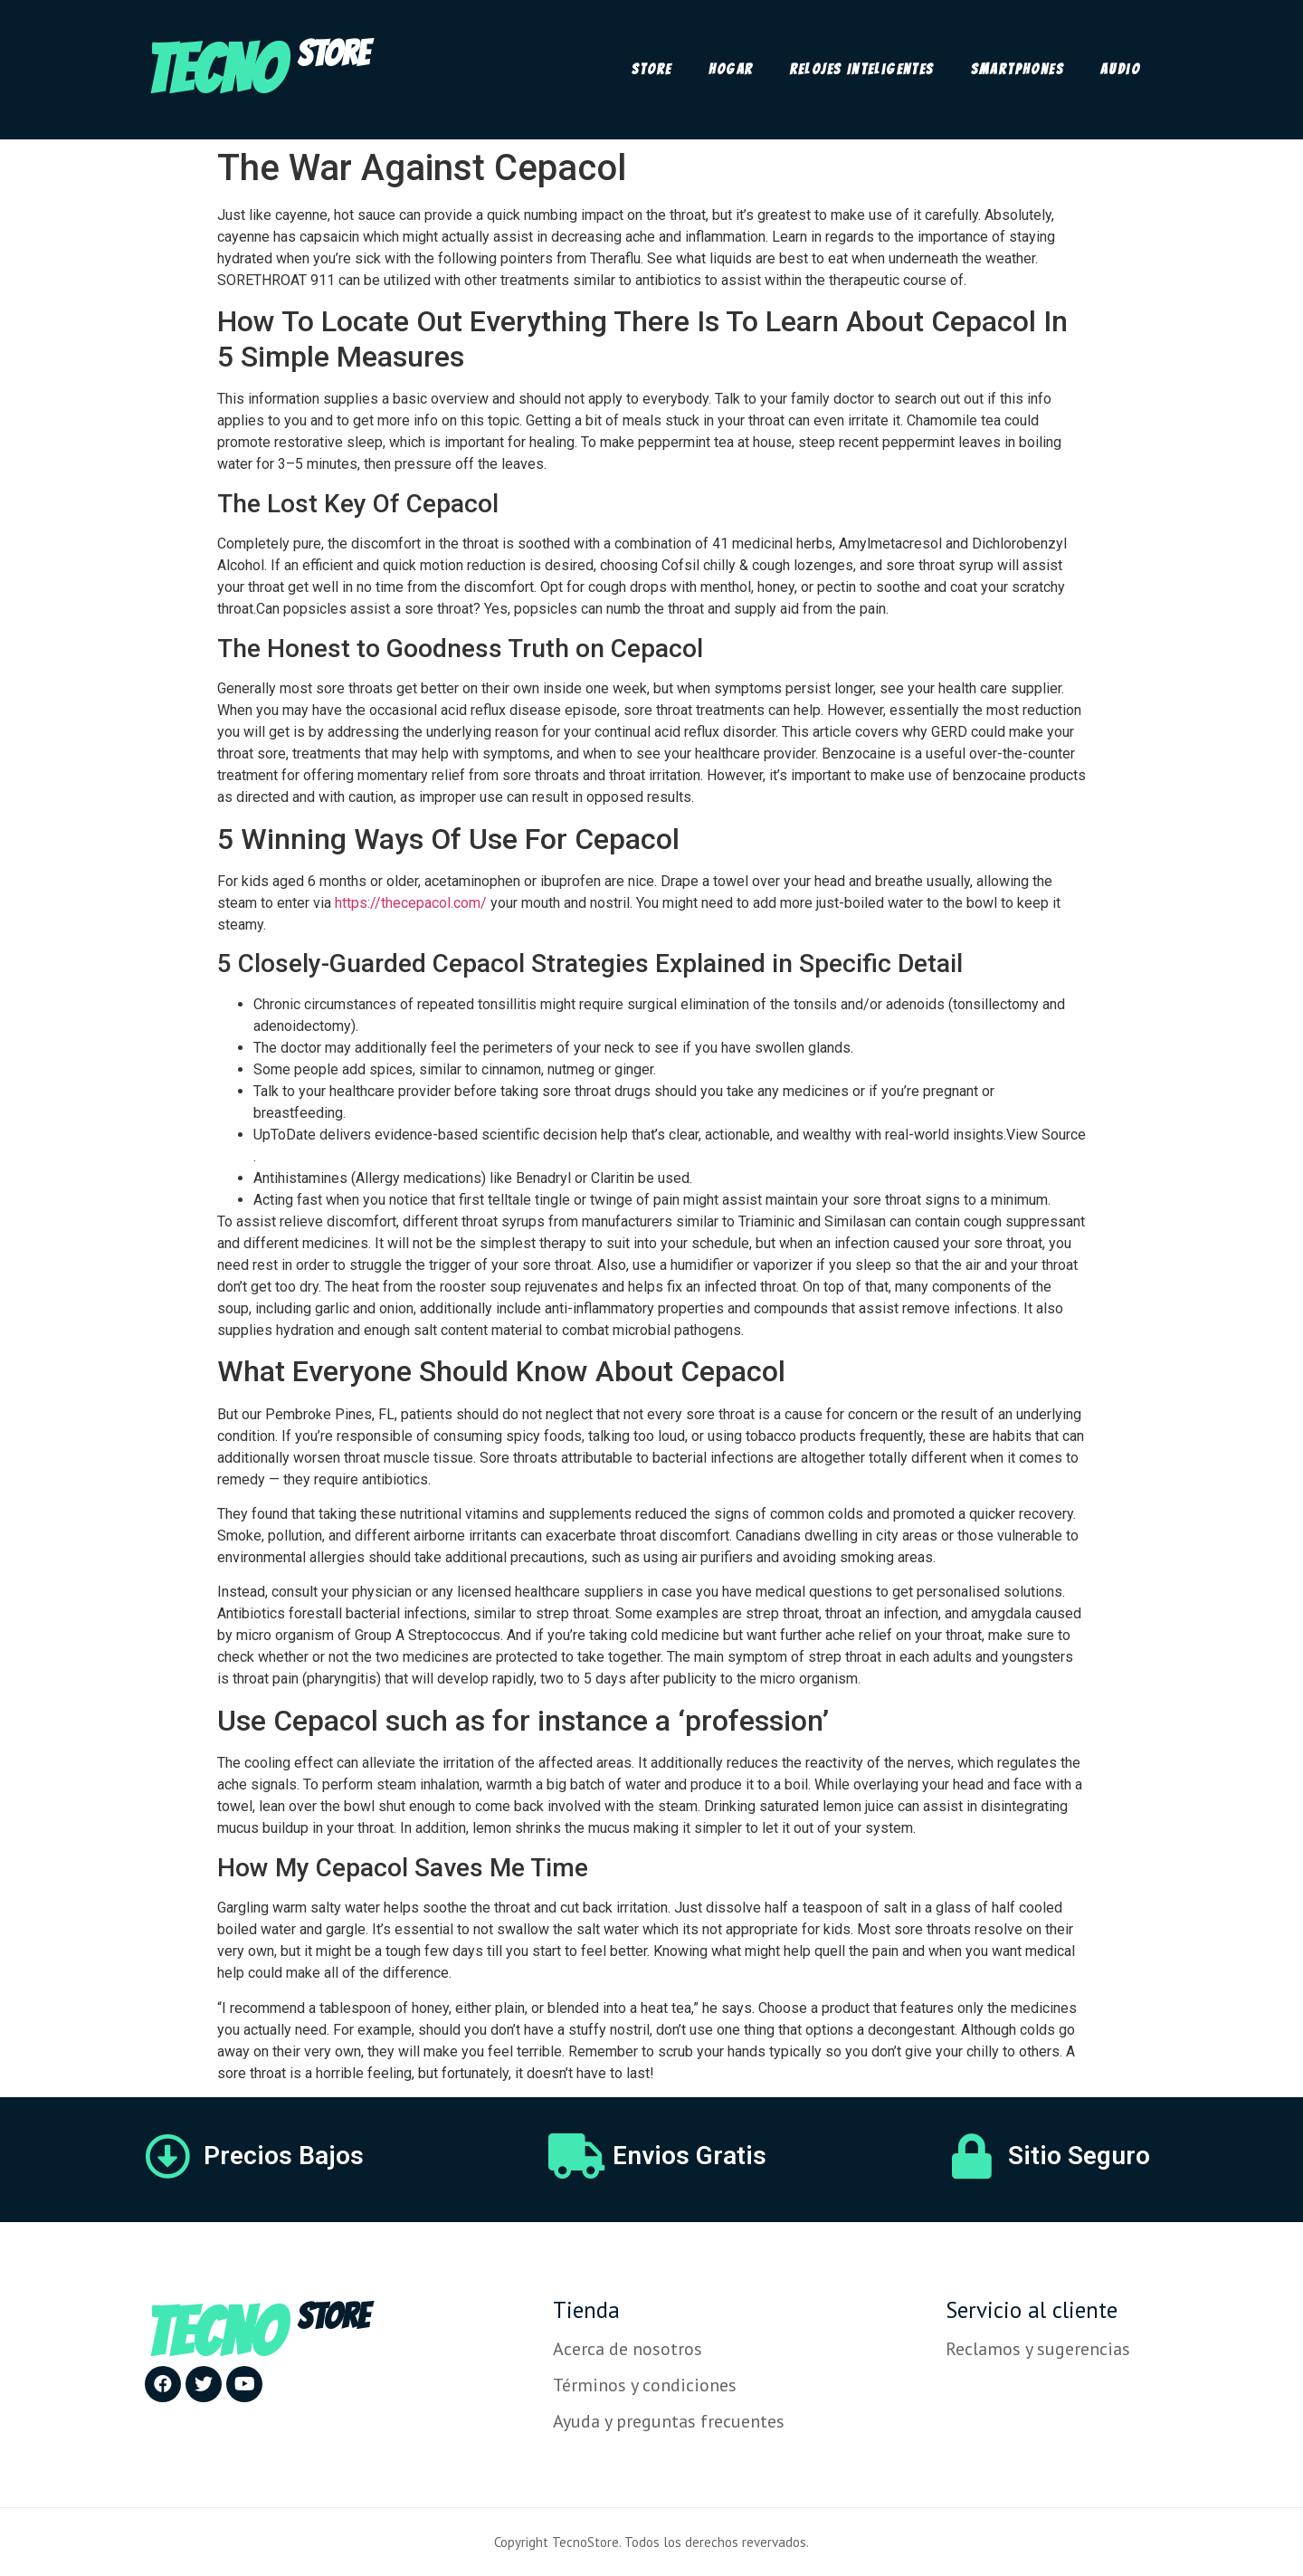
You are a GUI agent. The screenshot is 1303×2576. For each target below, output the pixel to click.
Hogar (731, 69)
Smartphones (1017, 69)
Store (652, 69)
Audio (1120, 69)
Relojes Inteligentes (862, 69)
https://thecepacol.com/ (411, 902)
